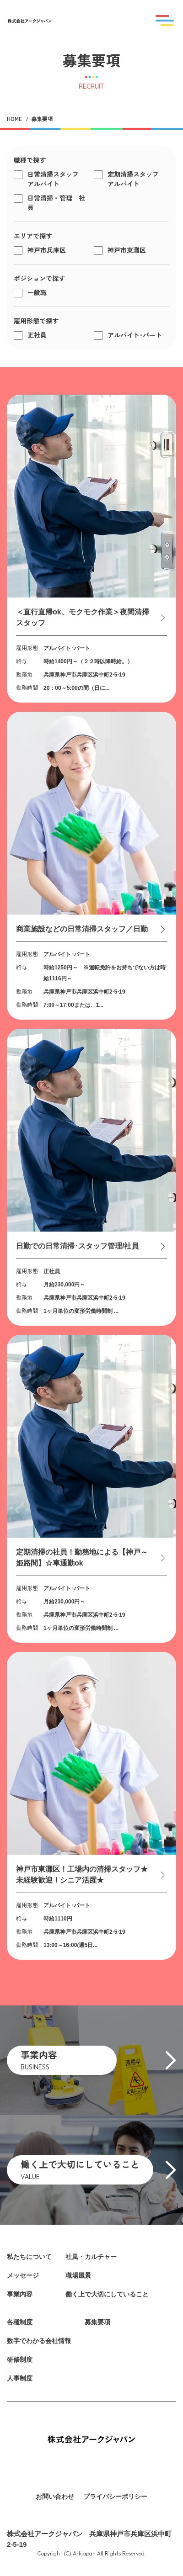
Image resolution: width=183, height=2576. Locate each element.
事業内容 (19, 2294)
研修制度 (19, 2359)
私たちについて (29, 2256)
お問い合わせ (55, 2496)
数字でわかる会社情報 (39, 2340)
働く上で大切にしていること (107, 2294)
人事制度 (19, 2378)
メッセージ (23, 2275)
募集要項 (97, 2322)
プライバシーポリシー (115, 2496)
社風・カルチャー (91, 2256)
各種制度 (19, 2322)
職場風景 (78, 2275)
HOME (14, 118)
